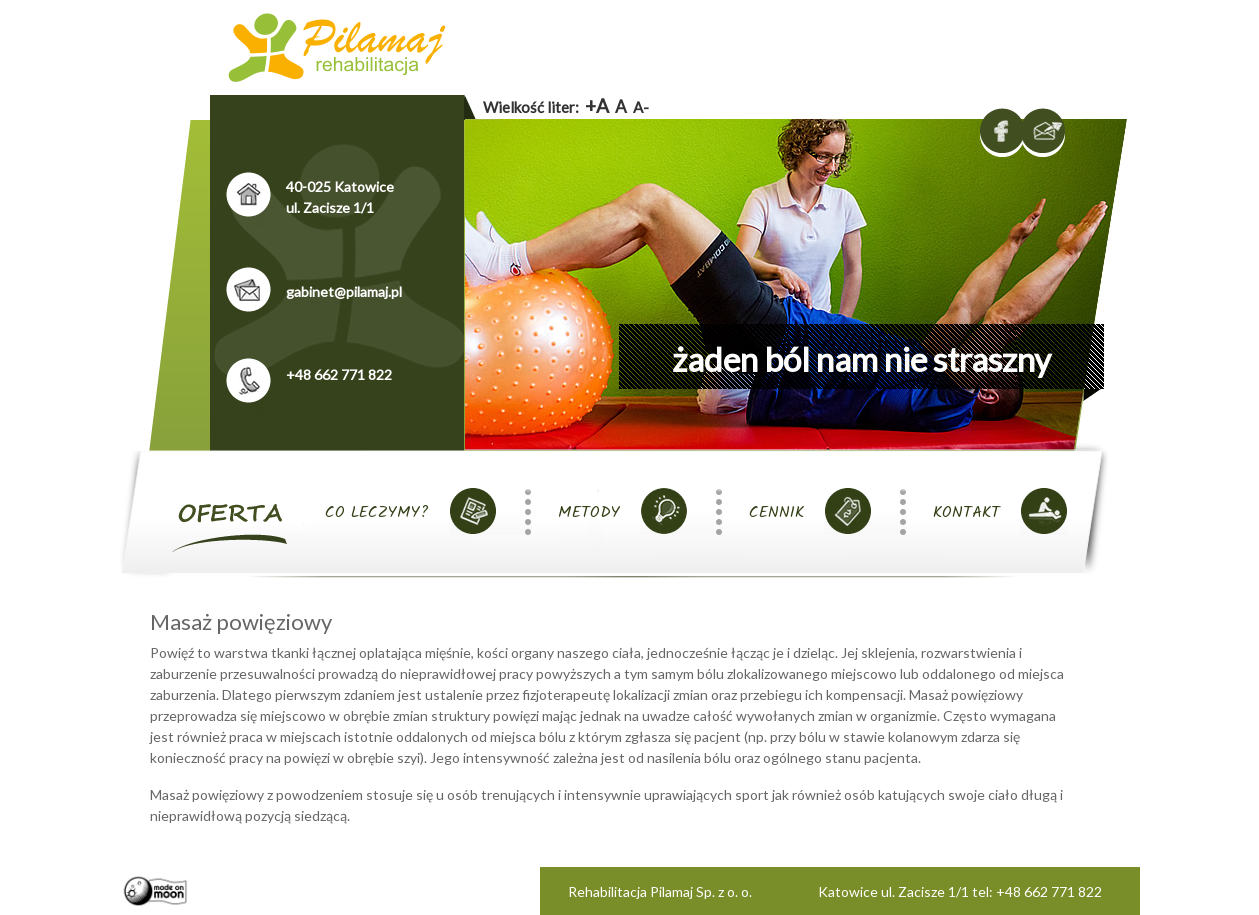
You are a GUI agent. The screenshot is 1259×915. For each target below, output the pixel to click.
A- (641, 107)
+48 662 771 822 (339, 374)
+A (597, 105)
